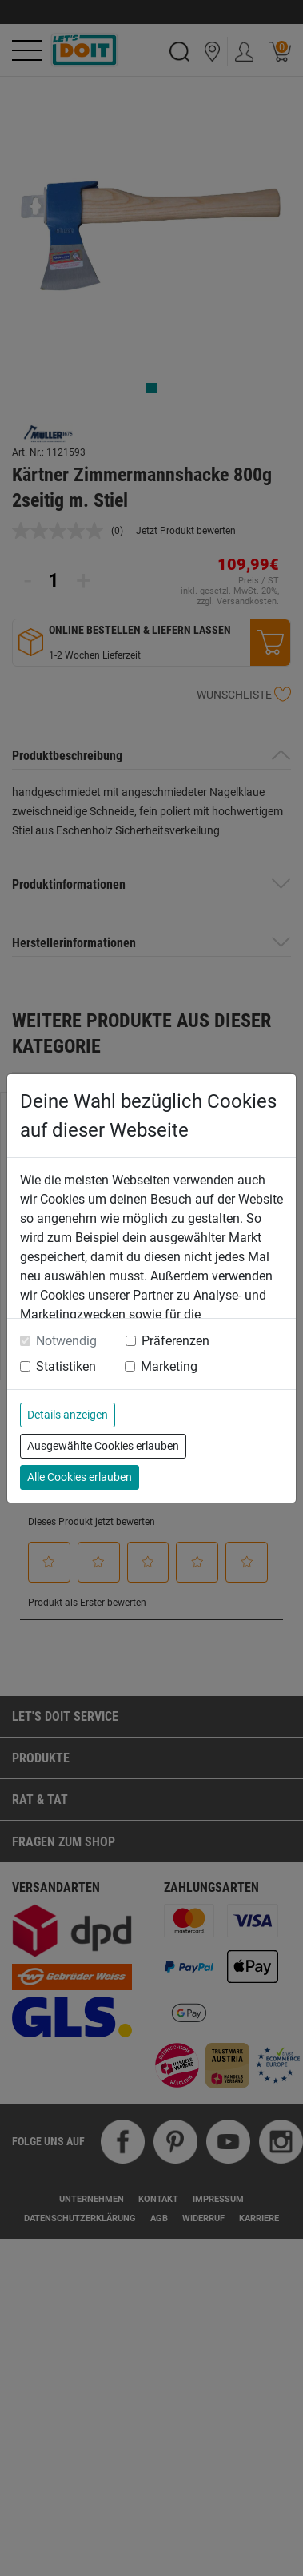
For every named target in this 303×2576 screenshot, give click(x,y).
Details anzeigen (67, 1414)
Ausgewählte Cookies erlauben (103, 1445)
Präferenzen (175, 1340)
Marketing (169, 1366)
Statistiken (66, 1366)
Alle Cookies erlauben (79, 1477)
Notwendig (66, 1340)
